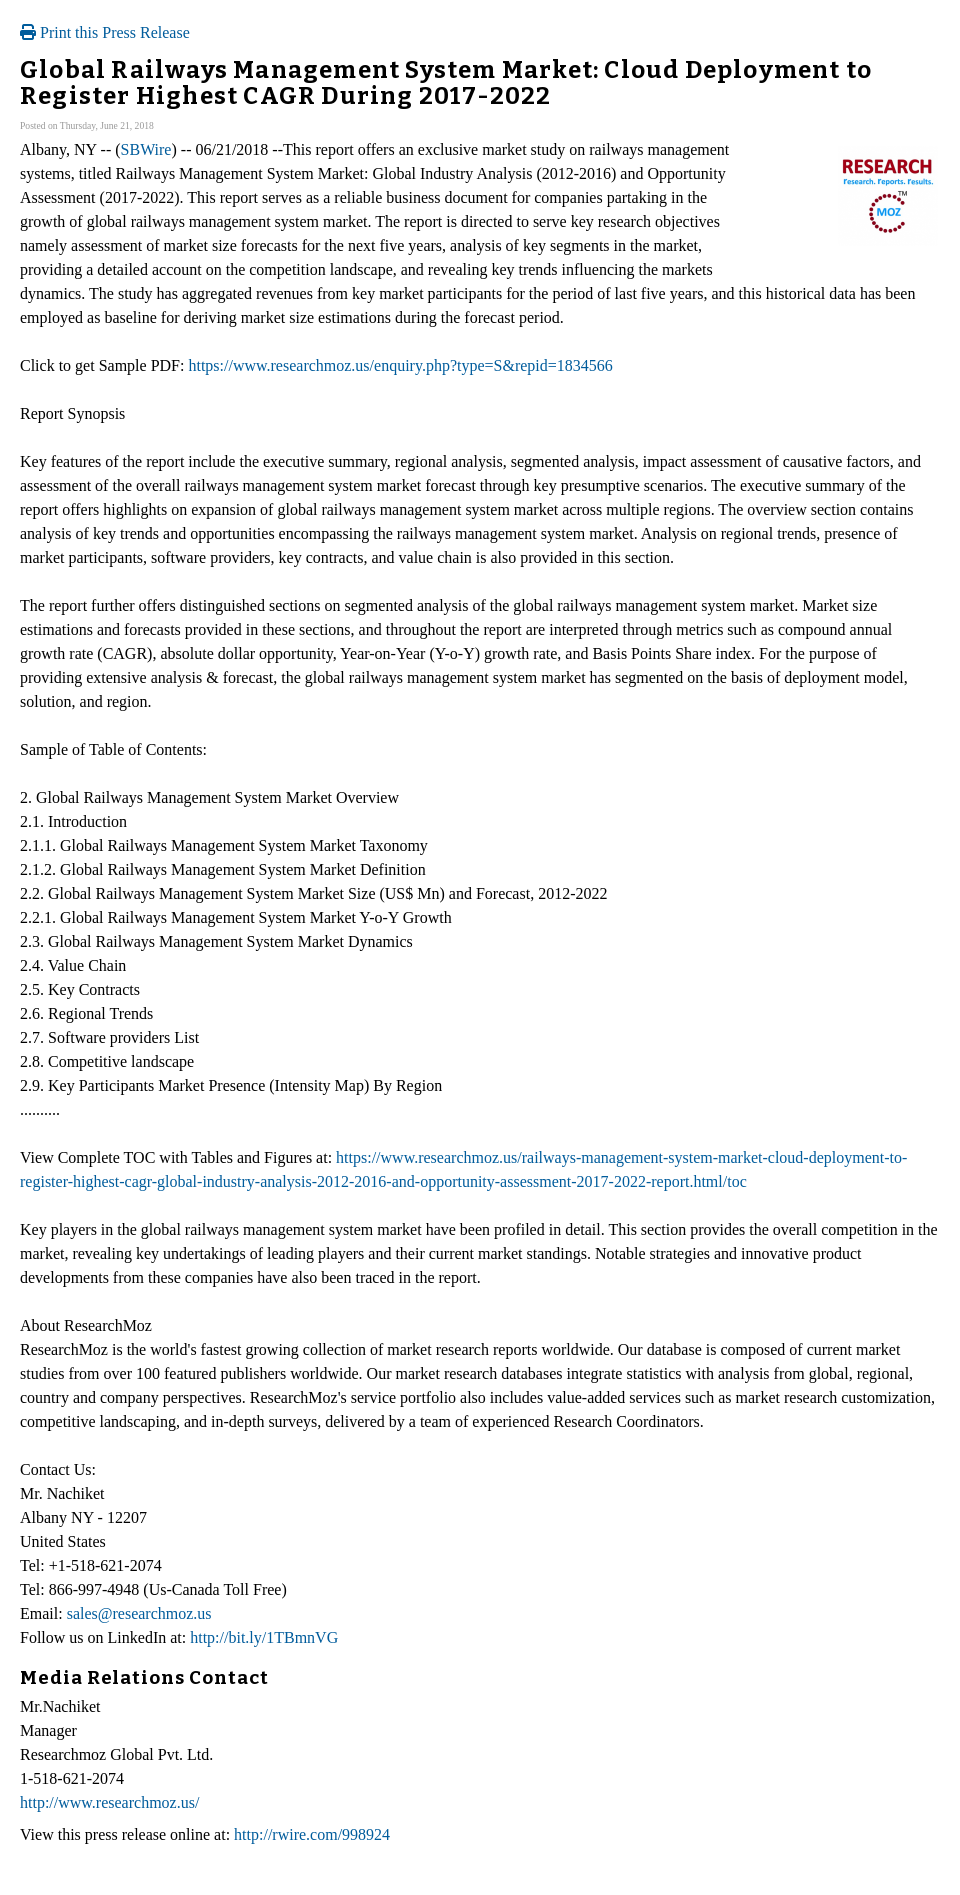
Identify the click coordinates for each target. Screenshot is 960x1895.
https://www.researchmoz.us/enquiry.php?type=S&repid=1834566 (400, 365)
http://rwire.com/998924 (312, 1834)
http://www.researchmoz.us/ (109, 1802)
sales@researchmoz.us (139, 1613)
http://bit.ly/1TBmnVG (264, 1637)
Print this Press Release (105, 32)
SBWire (146, 149)
